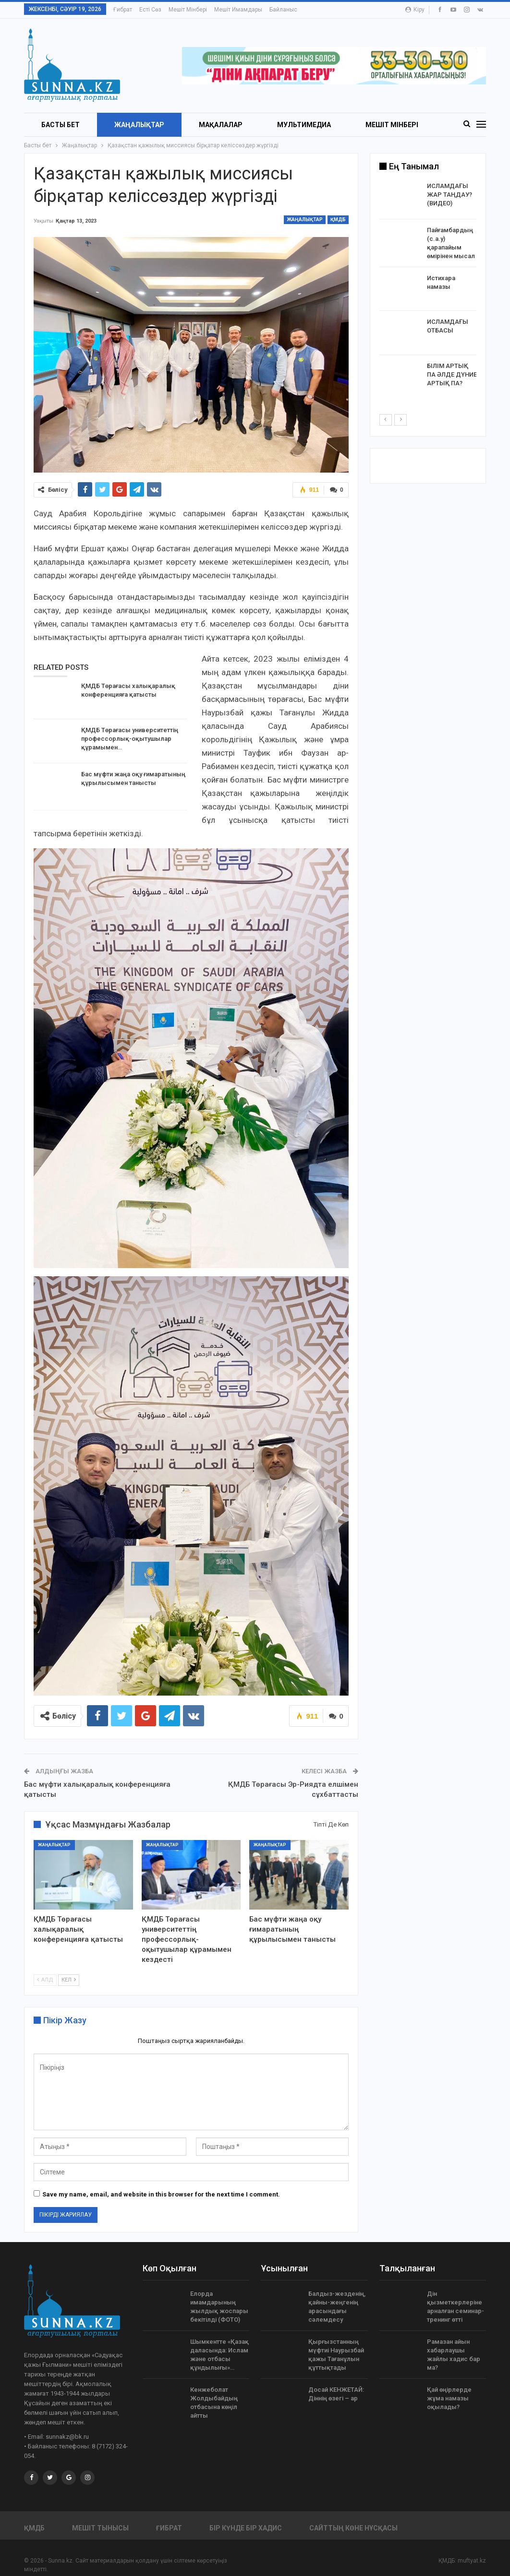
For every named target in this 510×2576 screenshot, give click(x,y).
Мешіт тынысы (100, 2528)
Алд (45, 1980)
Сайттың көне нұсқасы (353, 2528)
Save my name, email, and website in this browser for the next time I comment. (161, 2194)
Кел (68, 1980)
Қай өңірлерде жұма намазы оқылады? (449, 2398)
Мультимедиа (304, 125)
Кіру (415, 9)
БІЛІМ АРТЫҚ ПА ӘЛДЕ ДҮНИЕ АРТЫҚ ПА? (452, 374)
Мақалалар (221, 125)
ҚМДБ (338, 219)
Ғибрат (122, 9)
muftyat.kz (472, 2560)
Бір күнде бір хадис (245, 2528)
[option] (428, 289)
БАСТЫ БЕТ (60, 125)
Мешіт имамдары (238, 9)
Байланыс (283, 9)
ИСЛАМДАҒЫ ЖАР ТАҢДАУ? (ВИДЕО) (449, 194)
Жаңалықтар (139, 125)
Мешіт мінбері (188, 9)
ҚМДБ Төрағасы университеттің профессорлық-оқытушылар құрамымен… (129, 738)
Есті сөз (150, 9)
